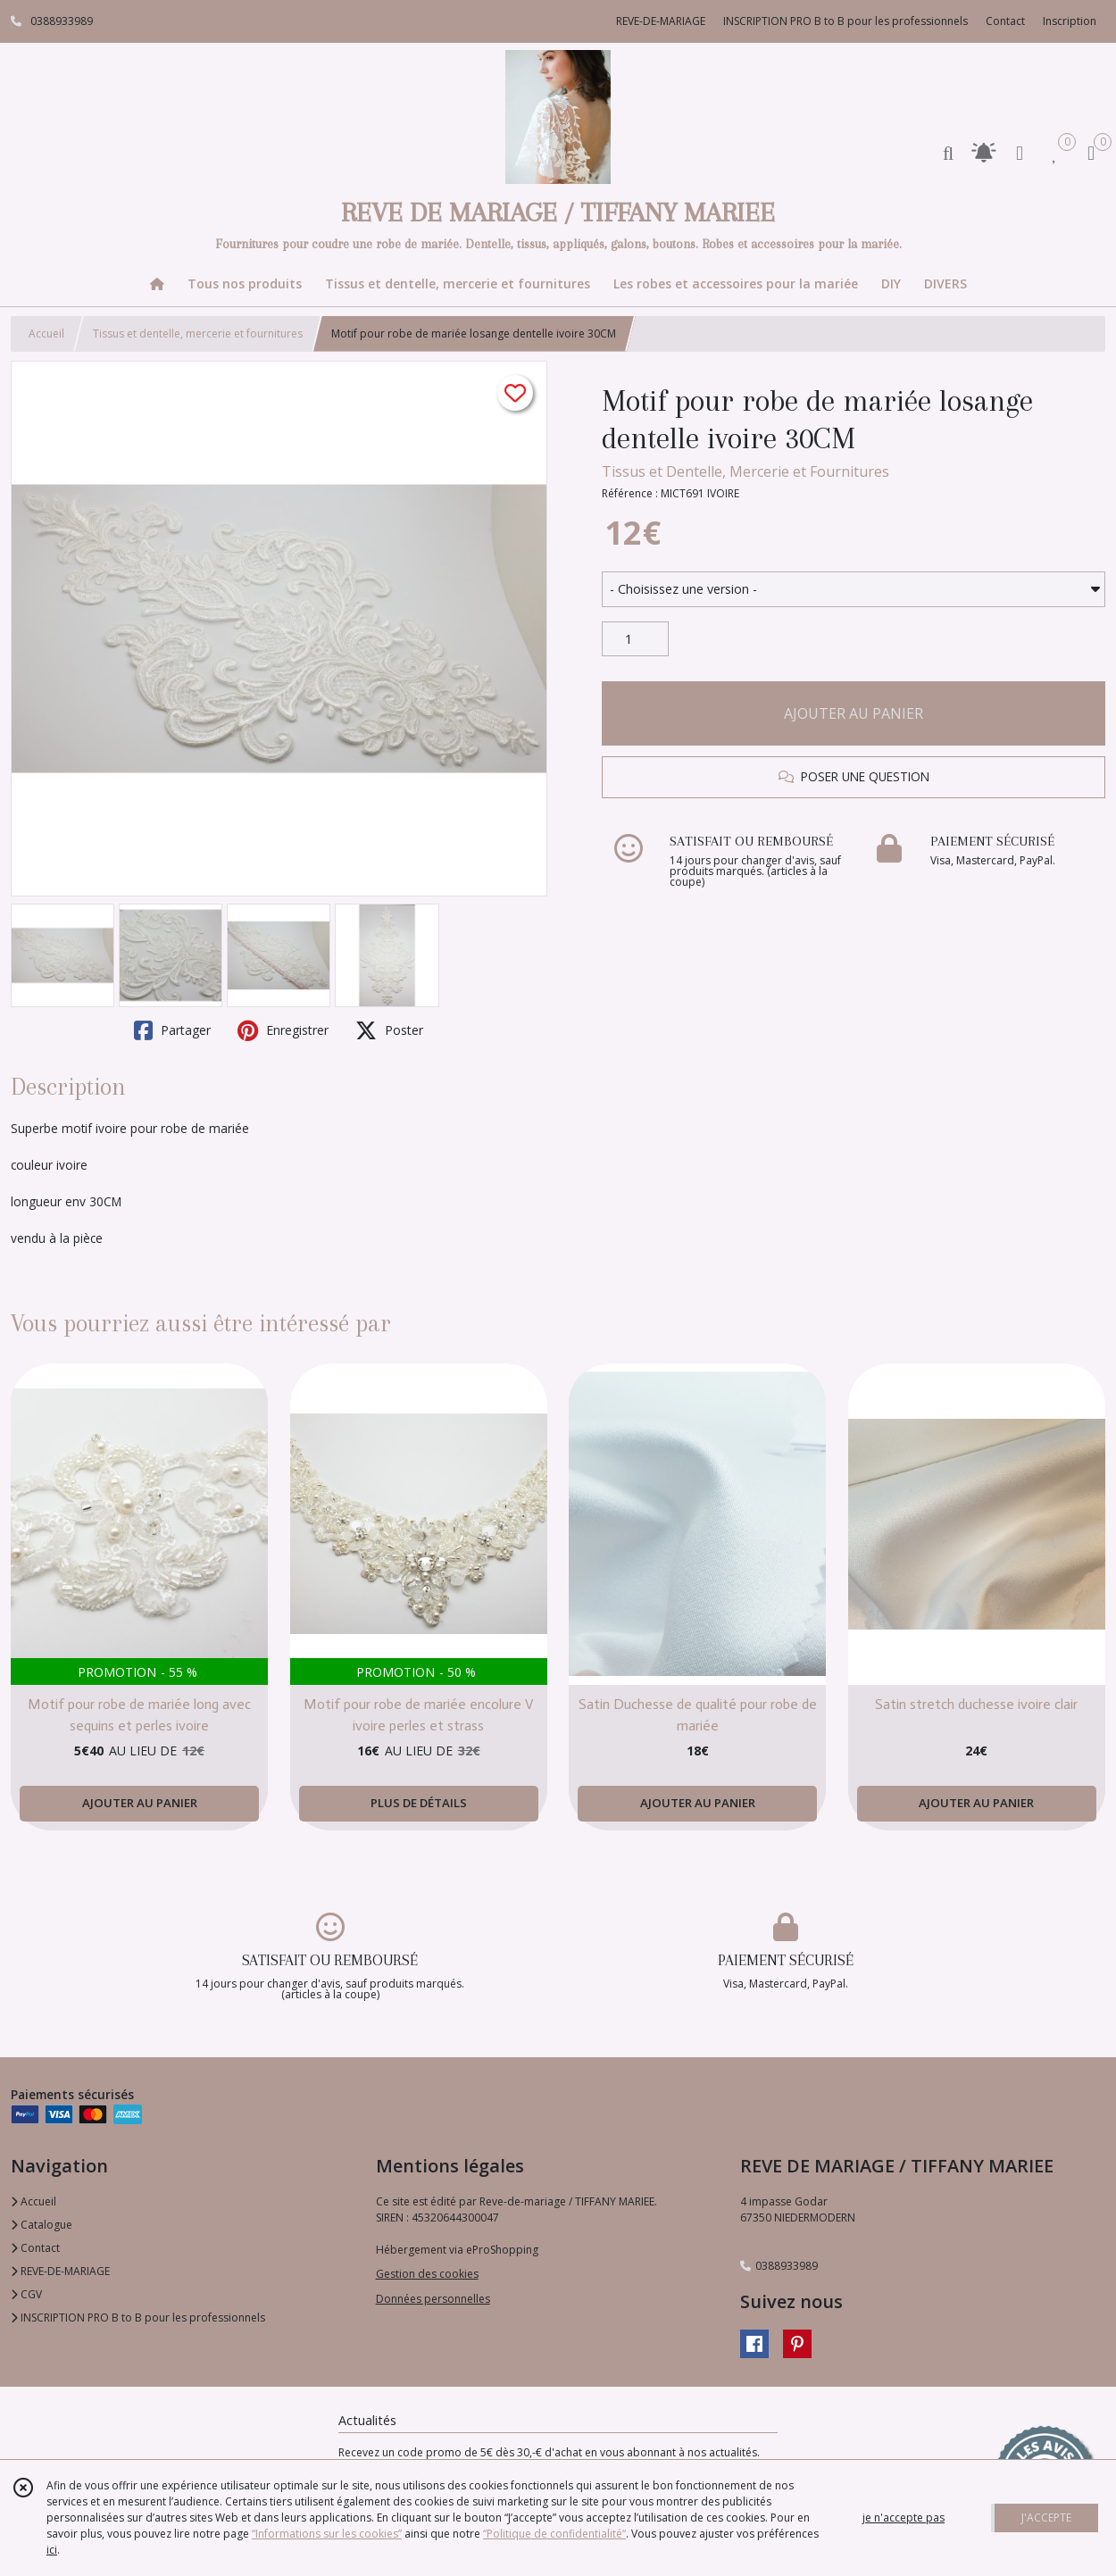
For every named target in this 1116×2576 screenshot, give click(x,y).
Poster (389, 1030)
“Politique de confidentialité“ (554, 2533)
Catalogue (41, 2224)
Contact (1005, 21)
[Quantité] (635, 639)
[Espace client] (1019, 152)
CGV (26, 2294)
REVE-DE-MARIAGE (60, 2271)
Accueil (46, 333)
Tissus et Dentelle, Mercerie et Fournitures (745, 471)
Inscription (1069, 21)
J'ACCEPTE (1046, 2517)
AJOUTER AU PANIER (853, 713)
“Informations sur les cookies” (327, 2533)
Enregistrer (283, 1030)
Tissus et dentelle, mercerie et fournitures (198, 333)
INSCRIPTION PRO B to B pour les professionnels (138, 2317)
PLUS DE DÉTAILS (419, 1803)
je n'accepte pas (903, 2517)
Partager (172, 1030)
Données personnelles (433, 2298)
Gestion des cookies (427, 2273)
